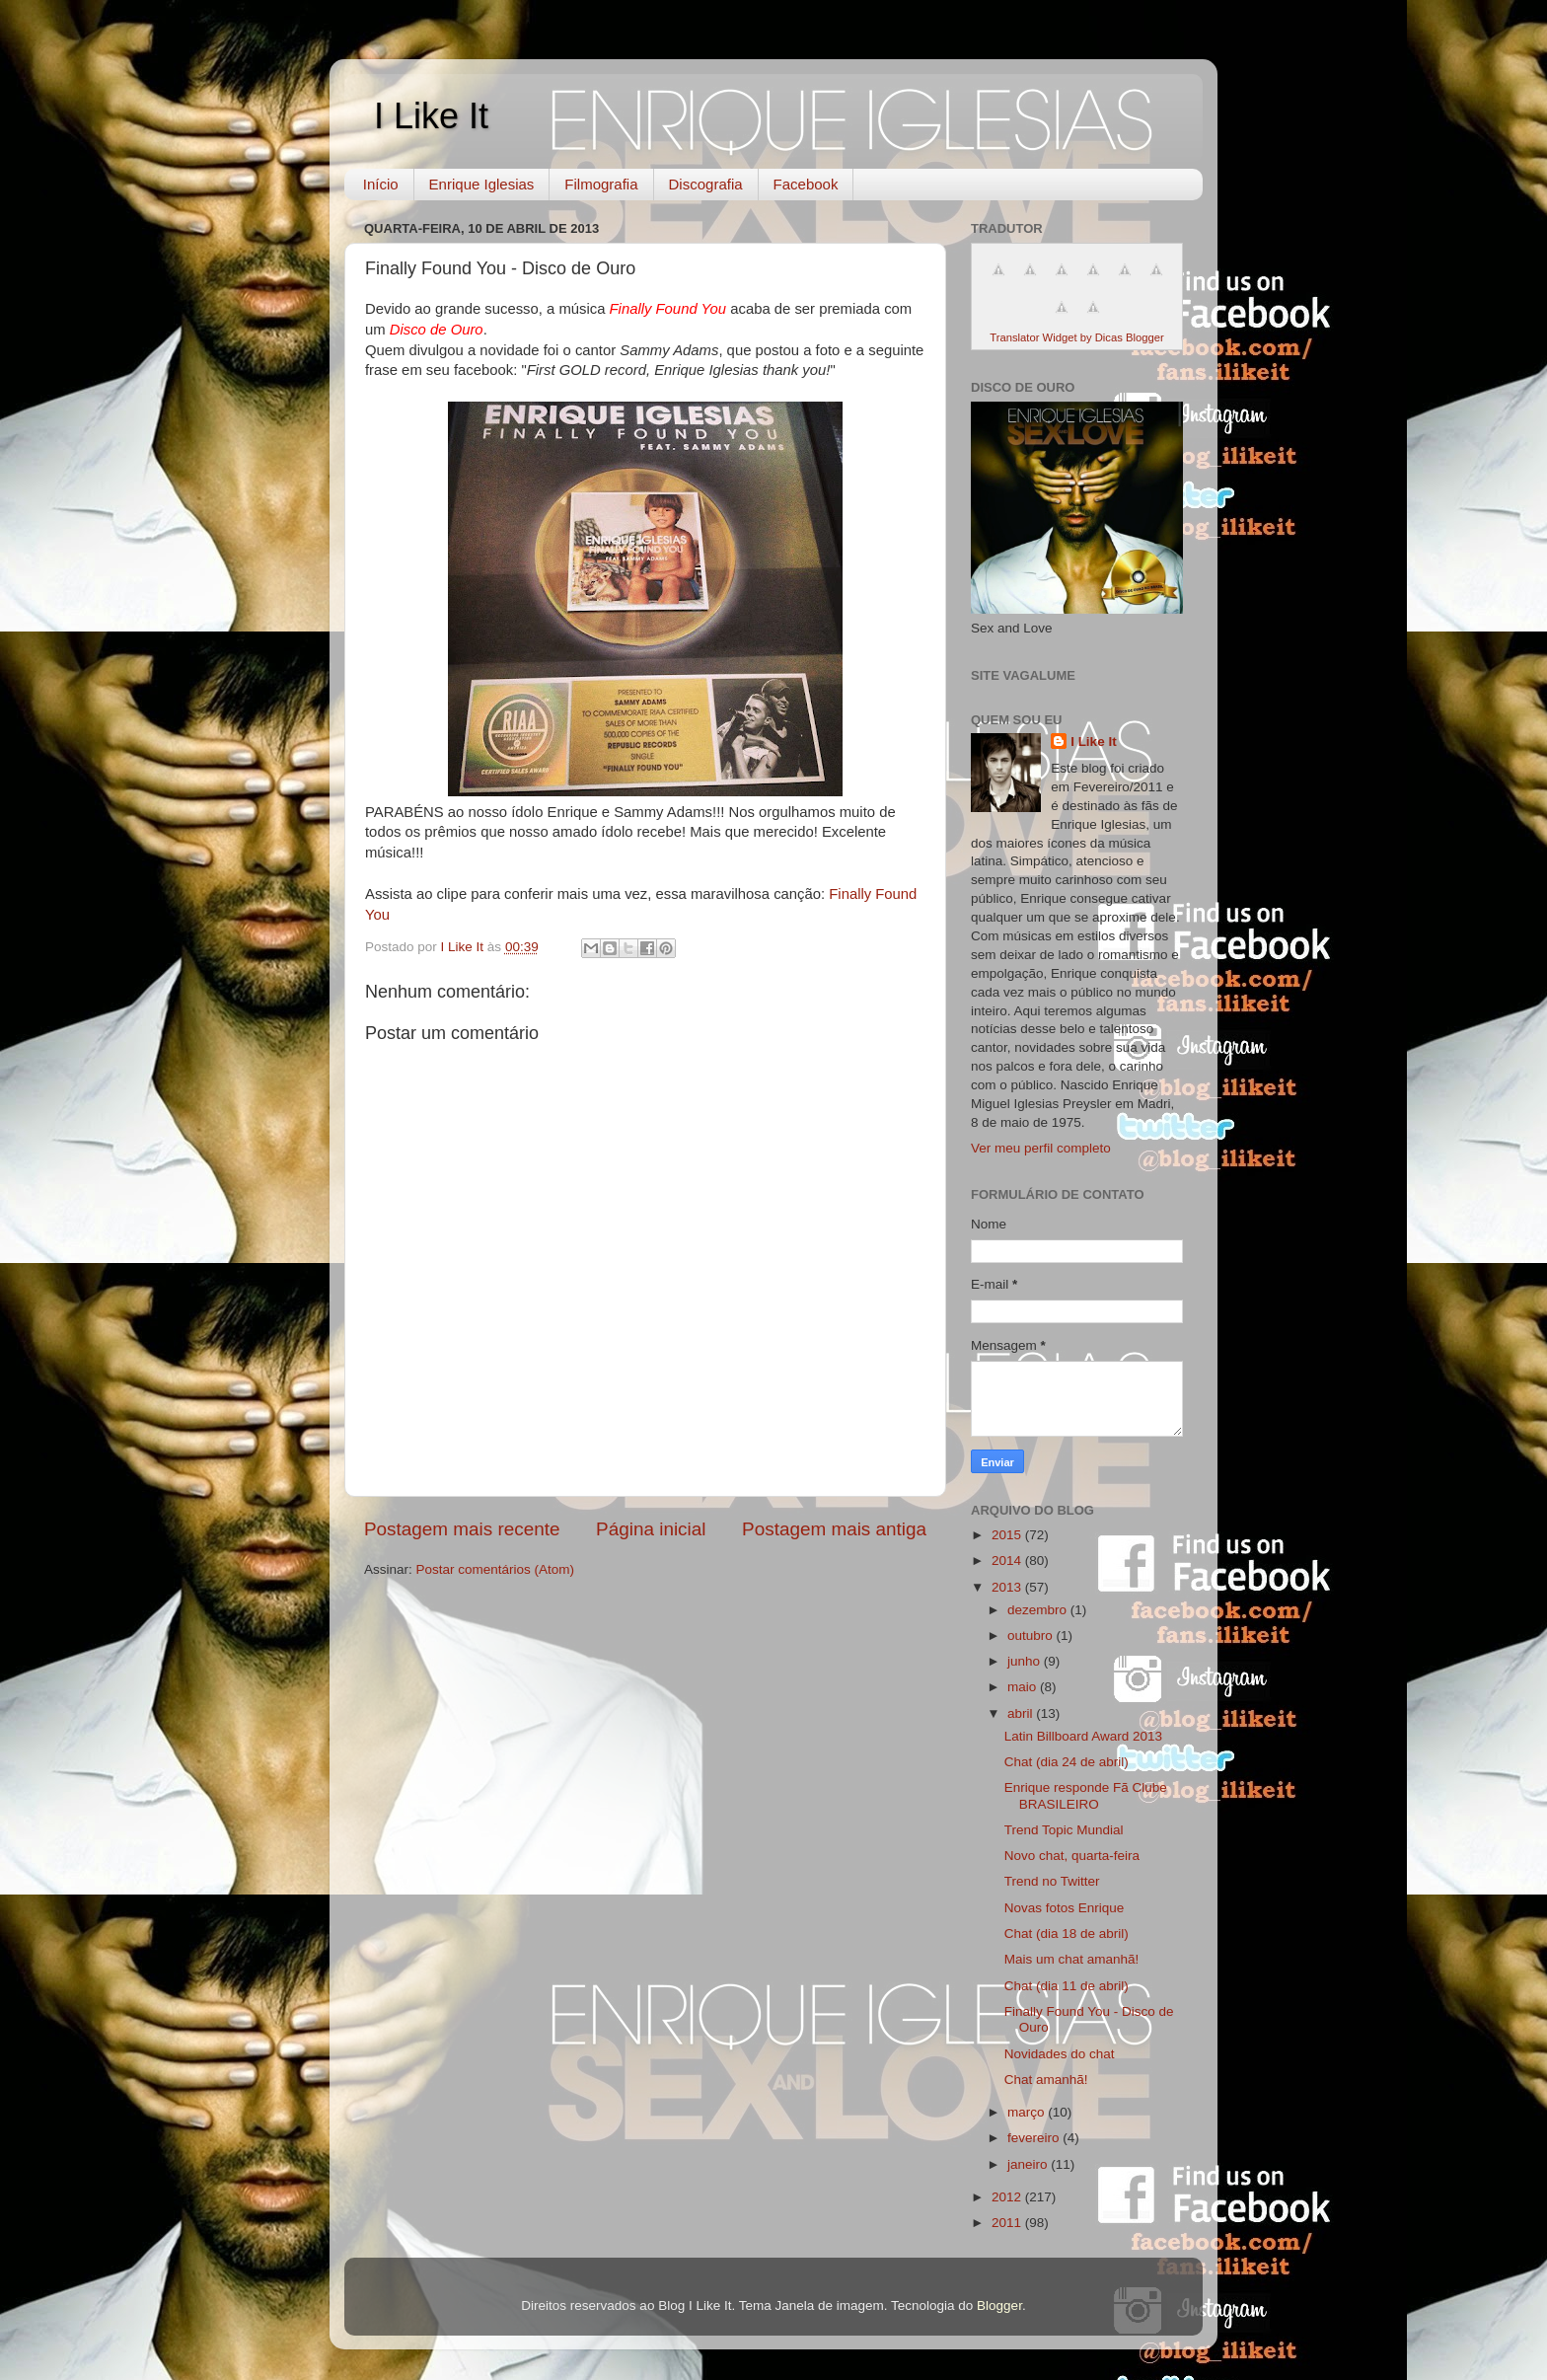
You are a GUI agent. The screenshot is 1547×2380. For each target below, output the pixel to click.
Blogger (999, 2305)
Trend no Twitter (1052, 1881)
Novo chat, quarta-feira (1072, 1855)
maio (1023, 1686)
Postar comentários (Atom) (495, 1569)
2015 (1008, 1534)
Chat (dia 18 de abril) (1066, 1933)
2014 (1008, 1560)
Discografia (706, 184)
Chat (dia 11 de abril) (1066, 1985)
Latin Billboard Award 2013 (1083, 1736)
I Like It (431, 116)
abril (1021, 1713)
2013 (1008, 1587)
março (1027, 2112)
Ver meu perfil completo (1041, 1148)
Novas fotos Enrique (1064, 1907)
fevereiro (1035, 2137)
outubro (1032, 1635)
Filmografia (600, 184)
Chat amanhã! (1046, 2079)
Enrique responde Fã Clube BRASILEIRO (1085, 1795)
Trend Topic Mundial (1064, 1829)
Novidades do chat (1059, 2053)
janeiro (1029, 2164)
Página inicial (650, 1529)
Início (381, 184)
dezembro (1038, 1609)
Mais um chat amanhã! (1072, 1959)
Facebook (806, 184)
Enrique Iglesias (482, 184)
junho (1025, 1661)
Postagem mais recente (461, 1529)
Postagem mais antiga (834, 1529)
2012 (1008, 2197)
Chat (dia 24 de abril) (1066, 1761)
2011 (1008, 2222)
